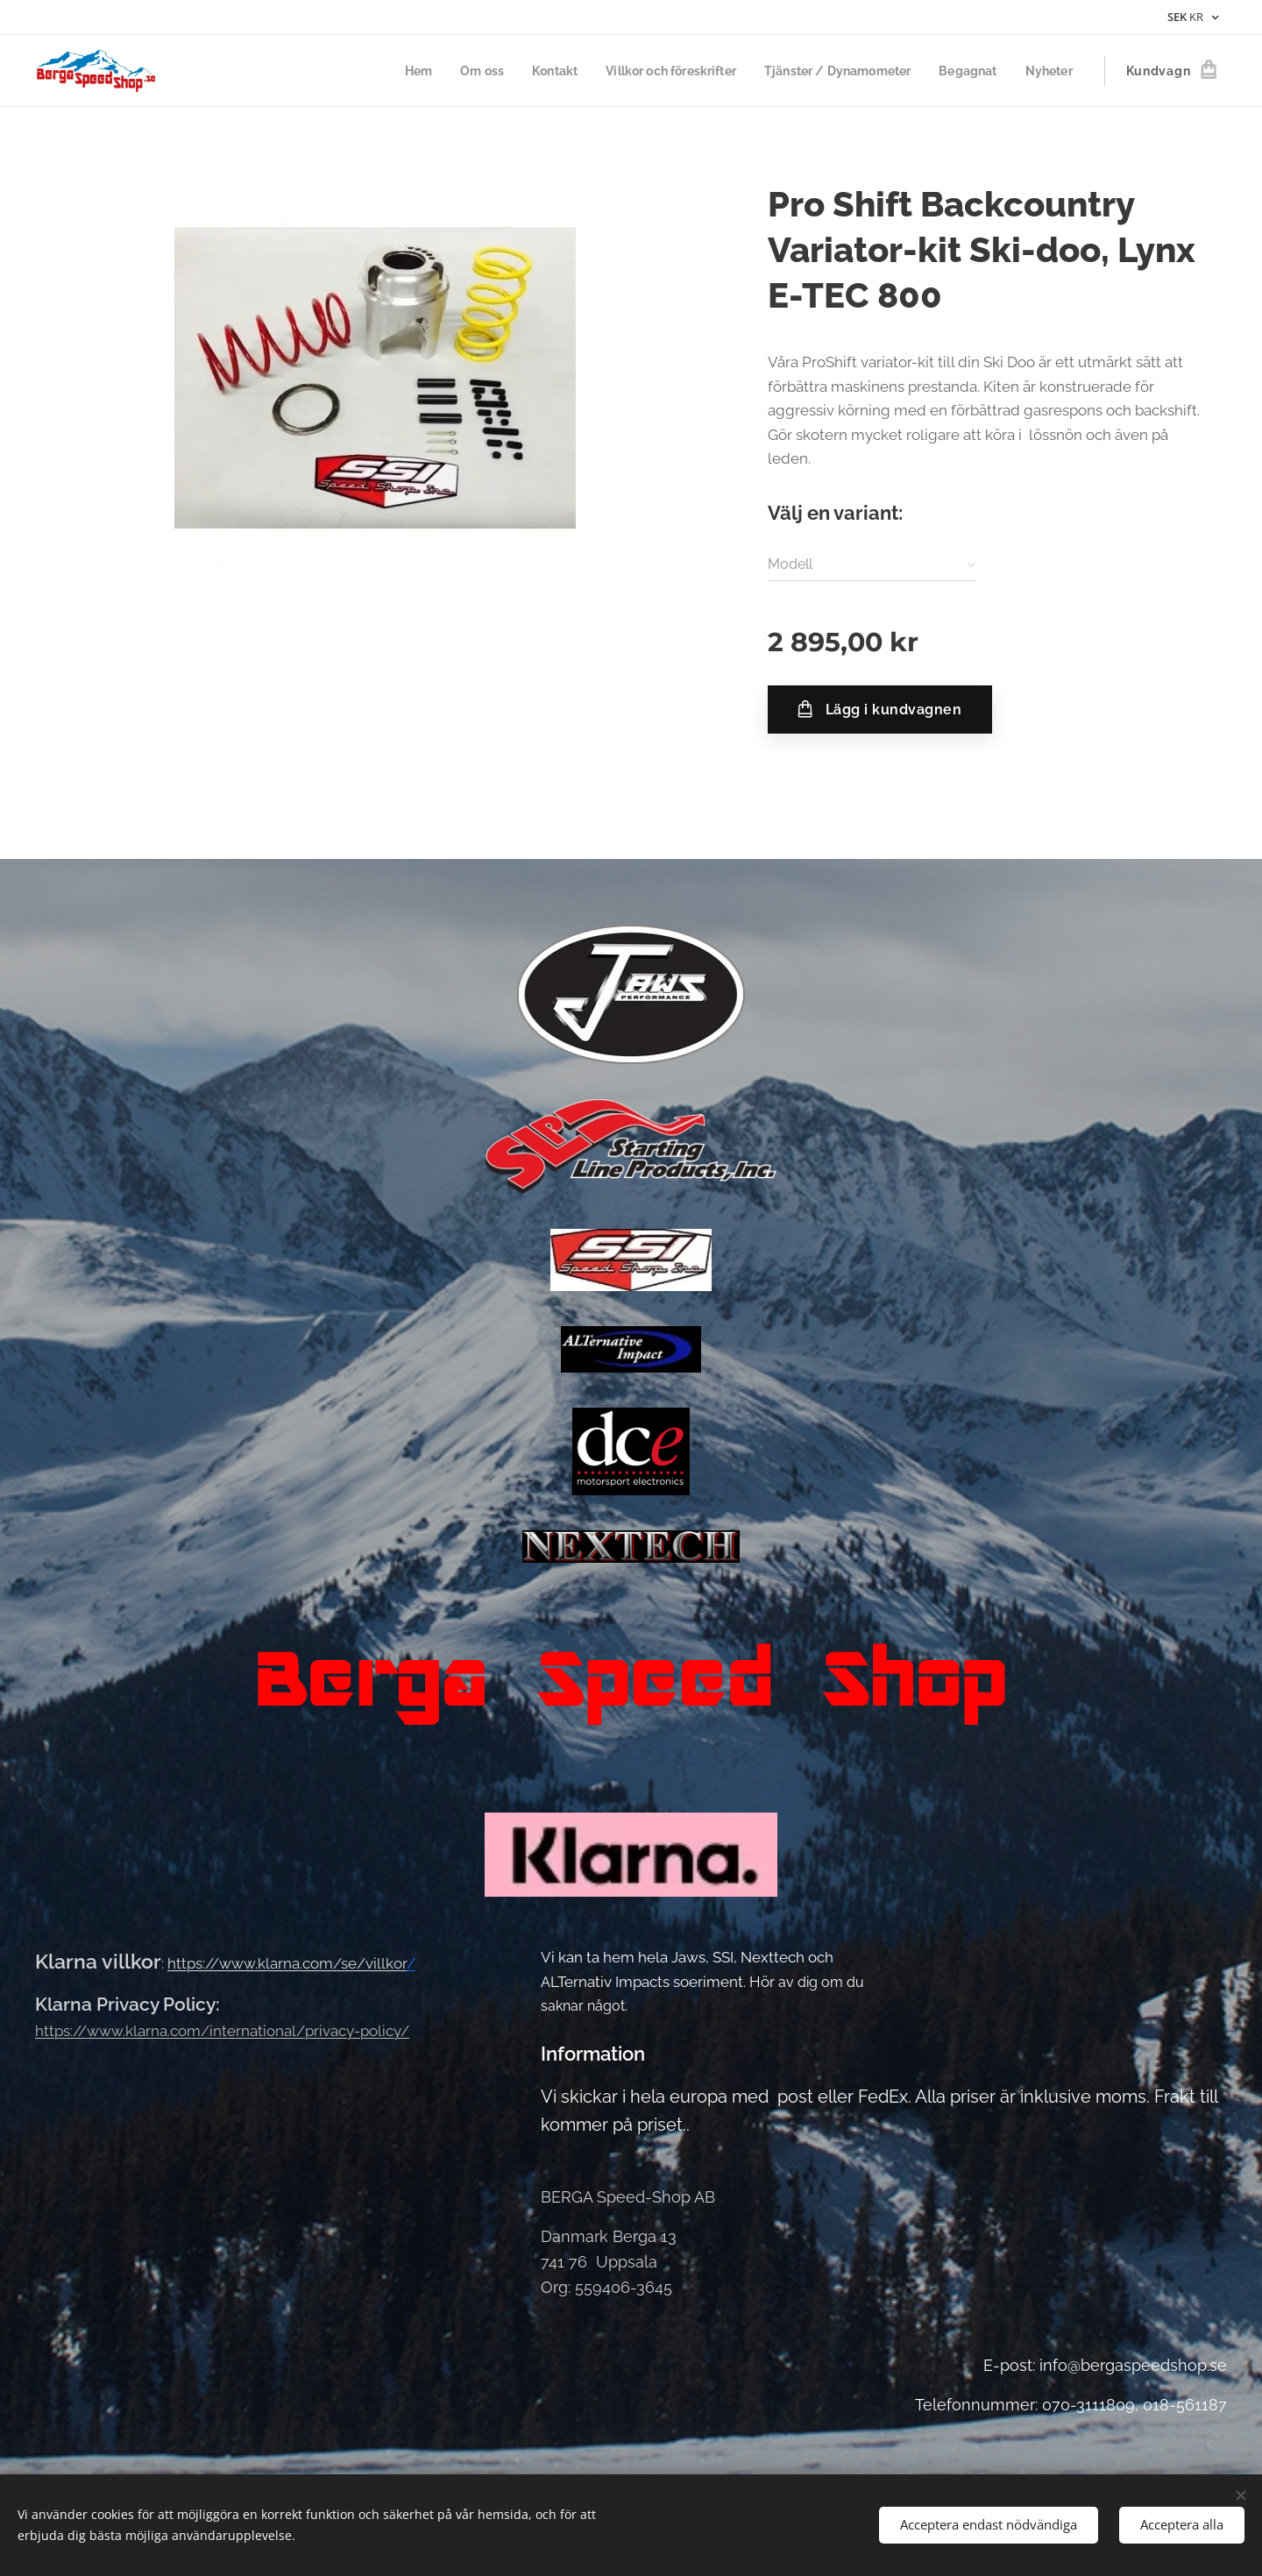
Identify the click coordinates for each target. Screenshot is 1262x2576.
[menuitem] (387, 71)
